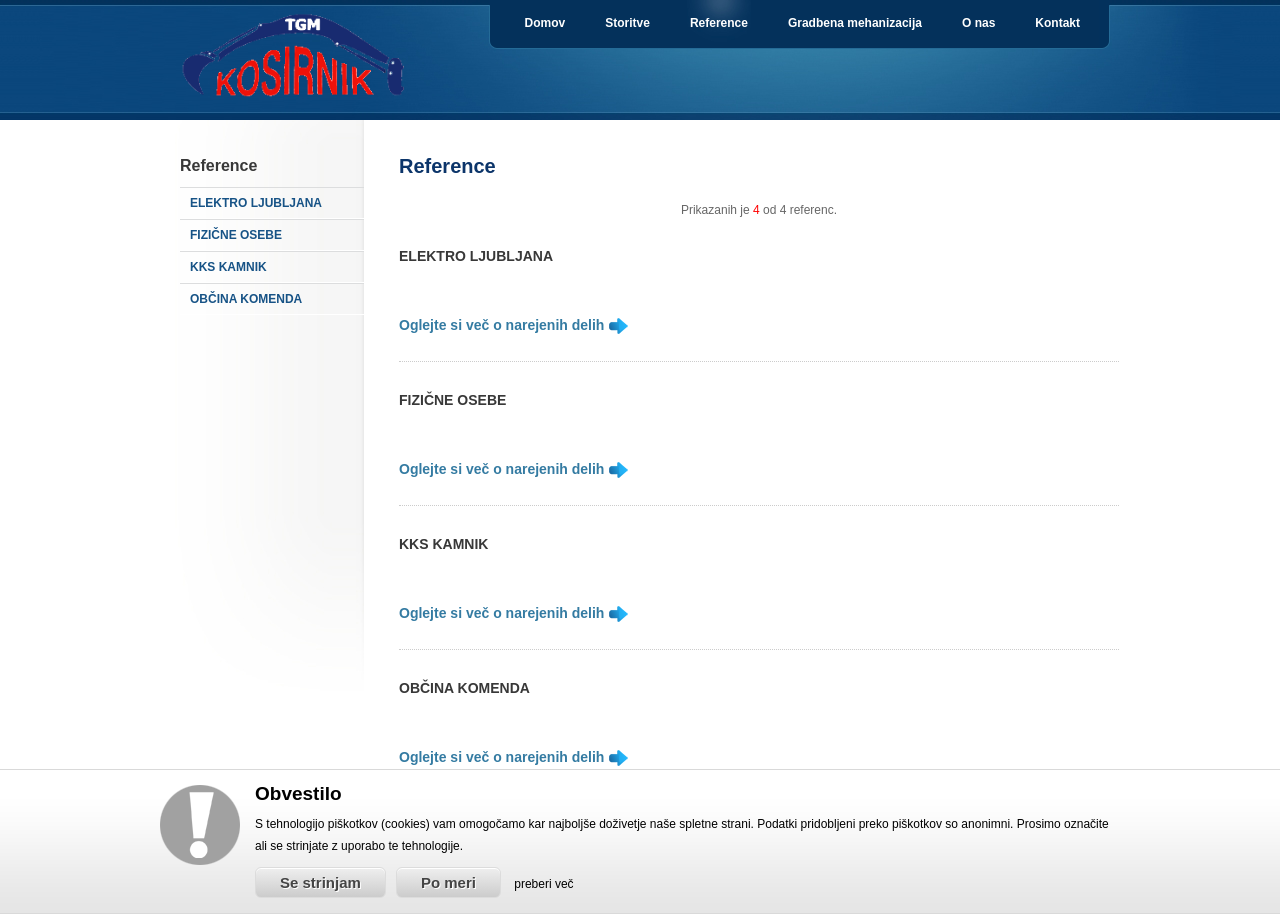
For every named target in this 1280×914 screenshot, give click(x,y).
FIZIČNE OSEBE (236, 235)
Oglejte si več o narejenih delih (503, 325)
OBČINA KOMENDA (246, 299)
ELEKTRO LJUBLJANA (256, 203)
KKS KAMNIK (228, 267)
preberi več (543, 884)
